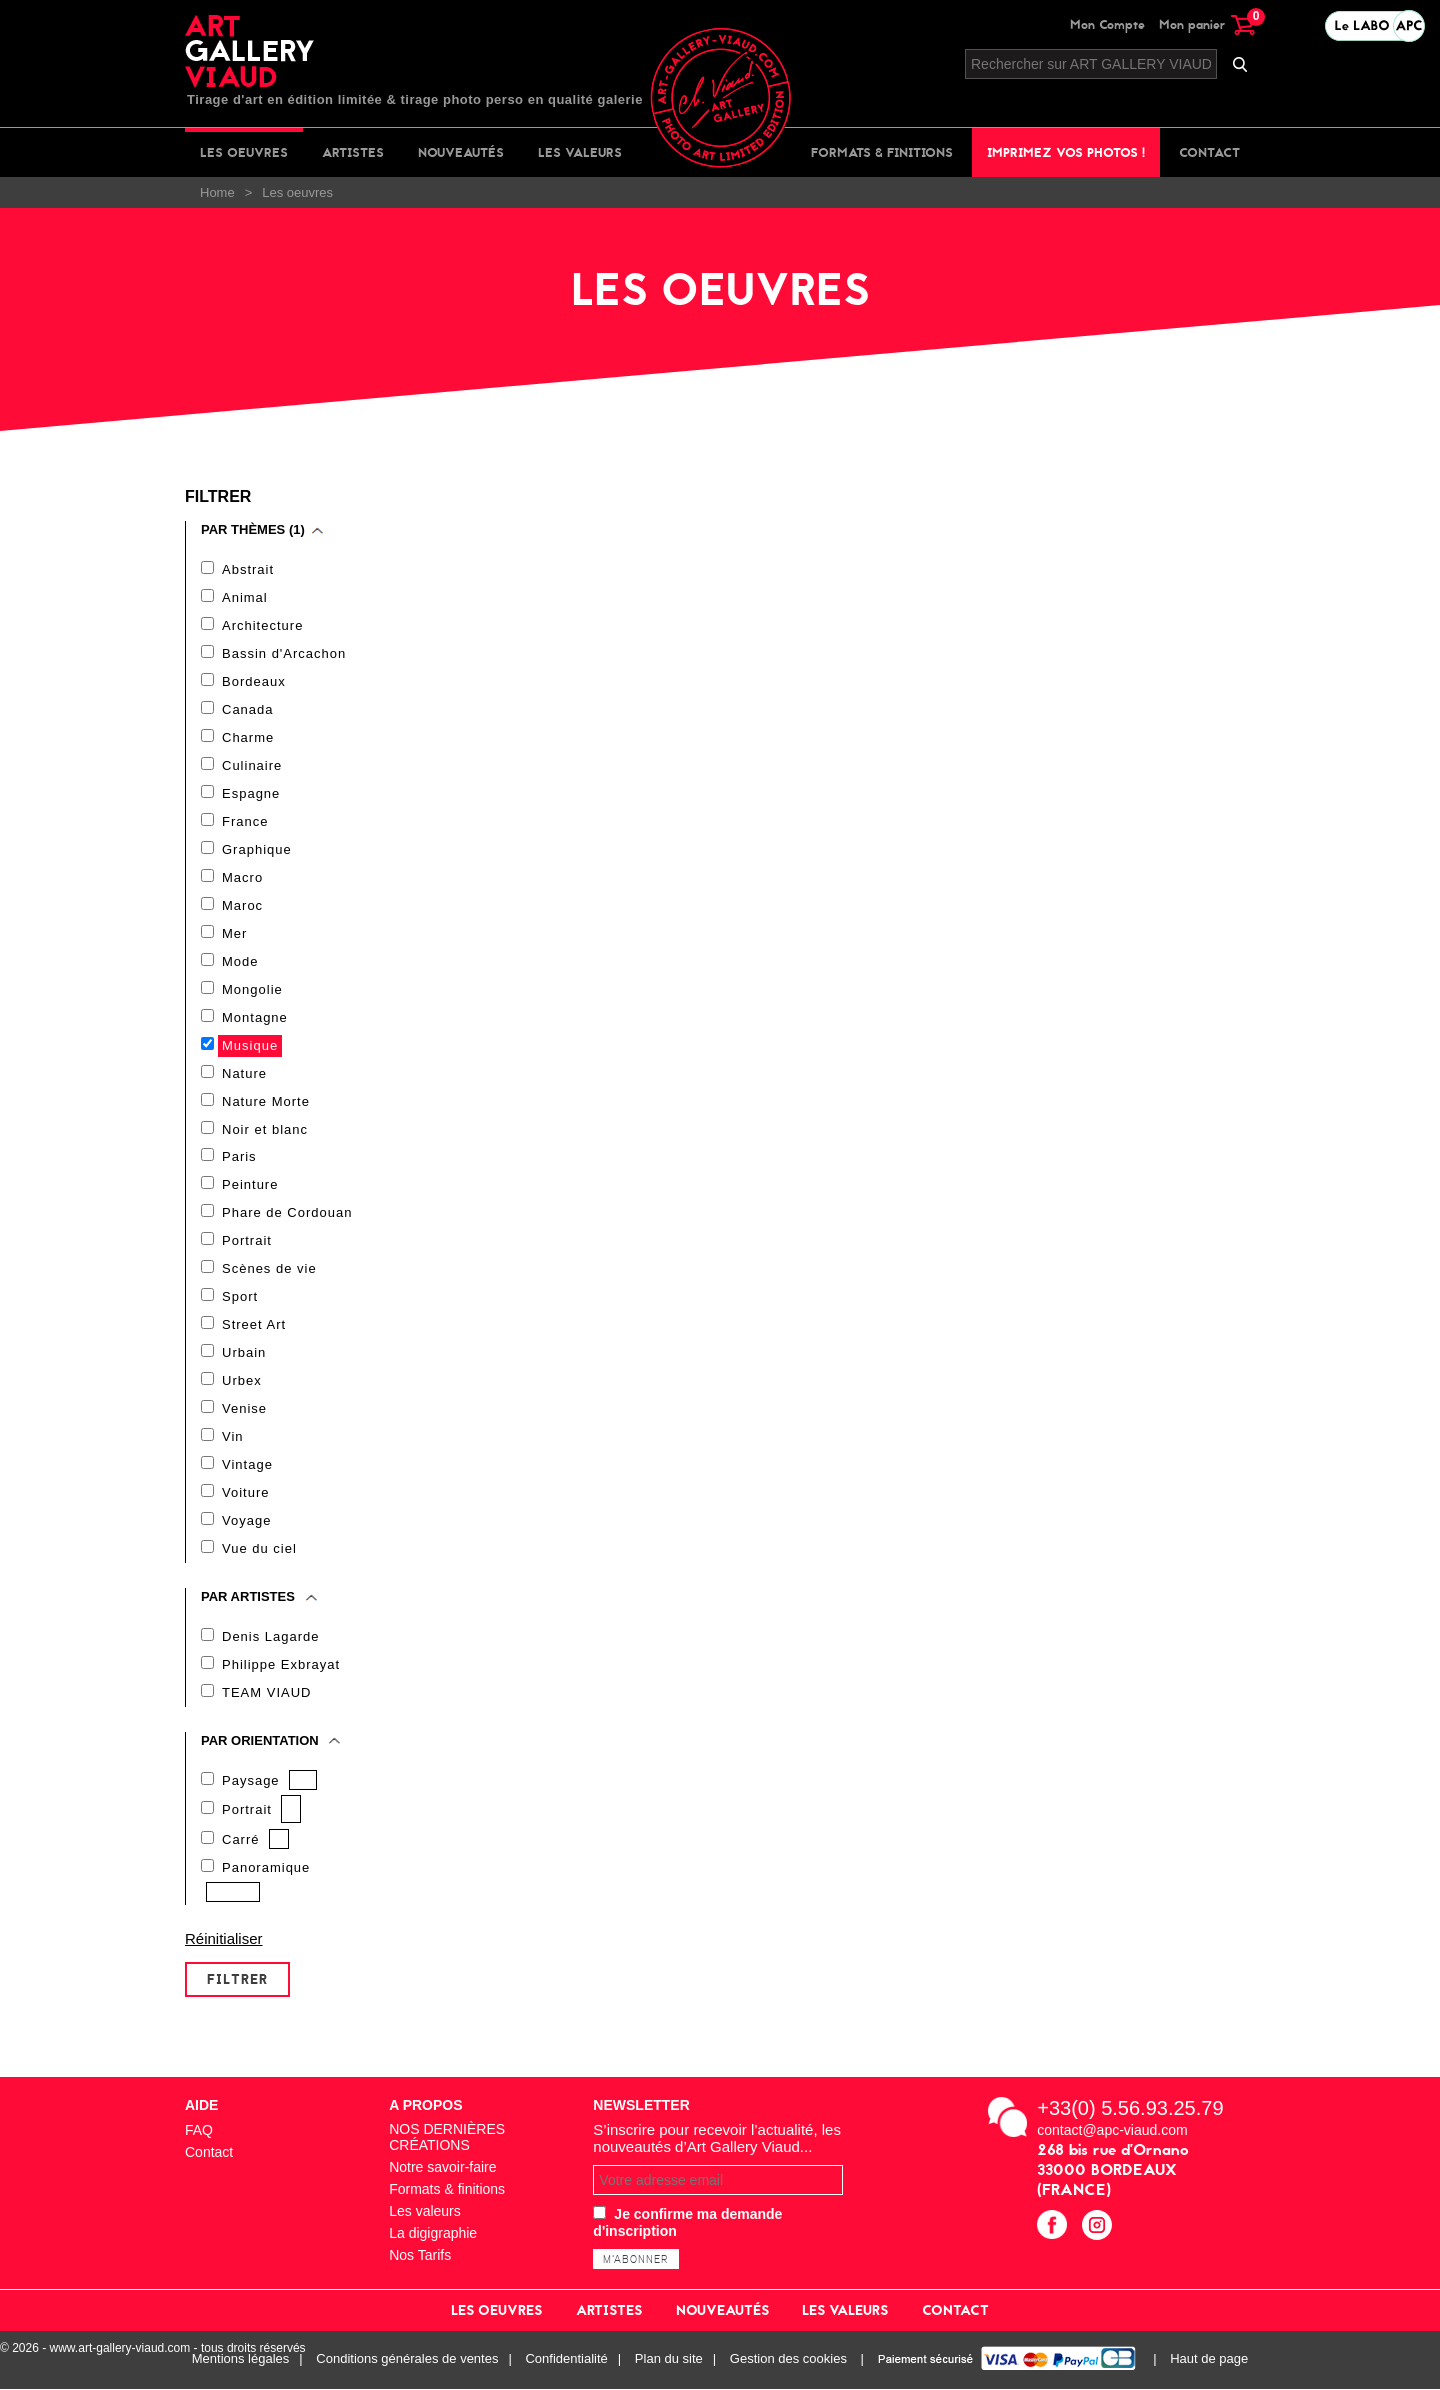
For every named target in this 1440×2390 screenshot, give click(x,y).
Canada (248, 709)
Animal (245, 597)
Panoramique (266, 1868)
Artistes (353, 152)
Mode (240, 961)
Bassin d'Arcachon (284, 653)
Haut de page (1209, 2360)
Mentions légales (241, 2360)
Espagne (251, 793)
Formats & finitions (882, 152)
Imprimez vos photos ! (1066, 152)
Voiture (245, 1493)
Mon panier (1207, 24)
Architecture (262, 625)
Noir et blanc (265, 1129)
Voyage (246, 1521)
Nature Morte (266, 1101)
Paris (239, 1157)
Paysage (251, 1781)
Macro (242, 877)
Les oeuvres (244, 152)
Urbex (242, 1381)
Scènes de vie (269, 1269)
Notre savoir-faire (442, 2168)
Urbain (244, 1353)
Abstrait (248, 569)
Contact (1209, 152)
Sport (240, 1297)
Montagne (255, 1017)
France (245, 821)
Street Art (254, 1325)
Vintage (247, 1465)
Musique (250, 1045)
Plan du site (669, 2360)
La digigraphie (433, 2234)
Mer (234, 933)
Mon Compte (1107, 24)
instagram (1099, 2228)
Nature (244, 1073)
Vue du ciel (259, 1549)
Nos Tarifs (420, 2256)
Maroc (242, 905)
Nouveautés (461, 152)
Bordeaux (254, 681)
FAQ (199, 2131)
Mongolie (252, 989)
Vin (233, 1437)
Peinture (250, 1185)
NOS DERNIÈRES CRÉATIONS (447, 2138)
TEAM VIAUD (266, 1693)
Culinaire (252, 765)
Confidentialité (566, 2360)
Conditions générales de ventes (407, 2360)
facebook (1054, 2228)
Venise (244, 1409)
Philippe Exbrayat (281, 1665)
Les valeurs (580, 152)
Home (217, 192)
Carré (241, 1840)
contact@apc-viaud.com (1112, 2131)
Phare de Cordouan (287, 1213)
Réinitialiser (224, 1939)
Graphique (257, 849)
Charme (248, 737)
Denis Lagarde (271, 1637)
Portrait (247, 1241)
